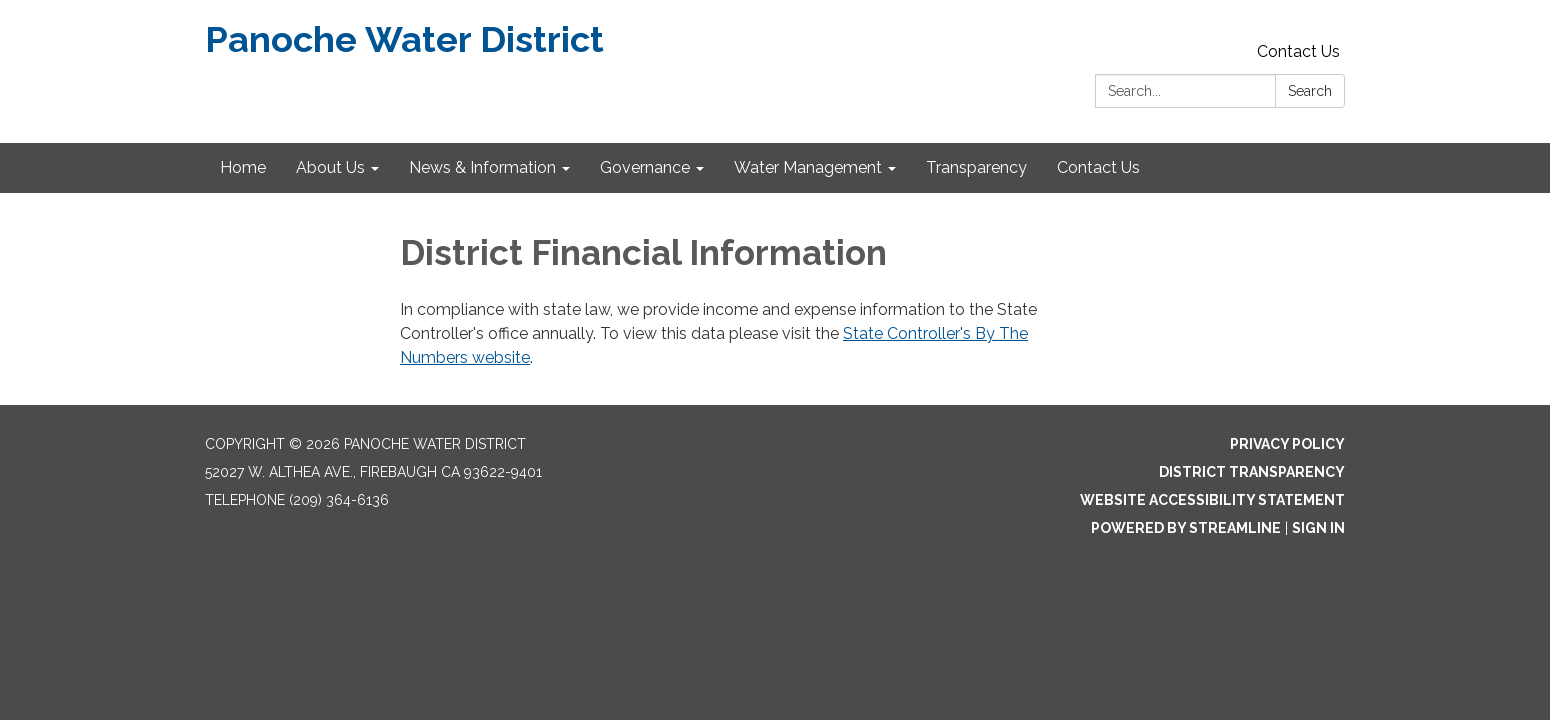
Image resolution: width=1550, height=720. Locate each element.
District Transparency (1252, 472)
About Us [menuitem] (330, 167)
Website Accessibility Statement (1212, 500)
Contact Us (1298, 51)
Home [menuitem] (243, 167)
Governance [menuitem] (645, 167)
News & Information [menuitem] (482, 167)
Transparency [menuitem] (976, 167)
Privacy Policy (1287, 444)
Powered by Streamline (1186, 528)
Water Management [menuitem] (808, 167)
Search (1310, 91)
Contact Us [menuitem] (1098, 167)
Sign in (1318, 528)
